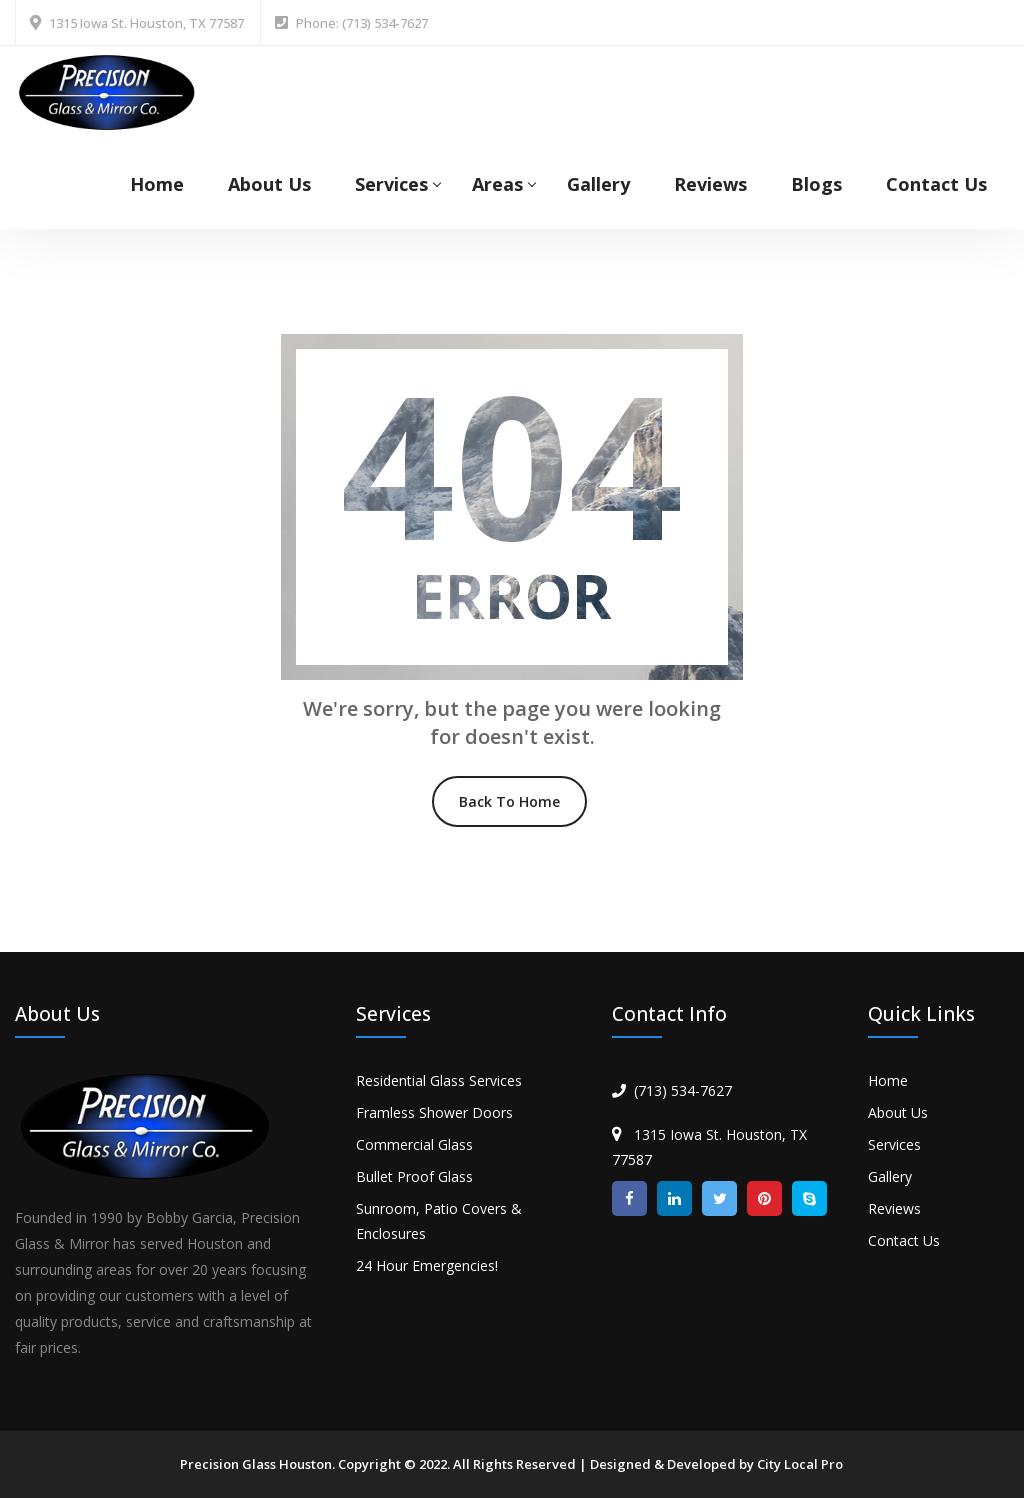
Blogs (816, 184)
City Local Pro (800, 1464)
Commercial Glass (414, 1144)
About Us (269, 184)
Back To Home (509, 801)
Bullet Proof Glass (414, 1176)
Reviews (710, 184)
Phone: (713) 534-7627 (362, 23)
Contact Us (936, 184)
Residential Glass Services (439, 1080)
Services (391, 184)
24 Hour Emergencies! (427, 1265)
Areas (497, 184)
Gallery (598, 184)
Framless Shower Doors (434, 1112)
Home (157, 184)
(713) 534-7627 (683, 1090)
